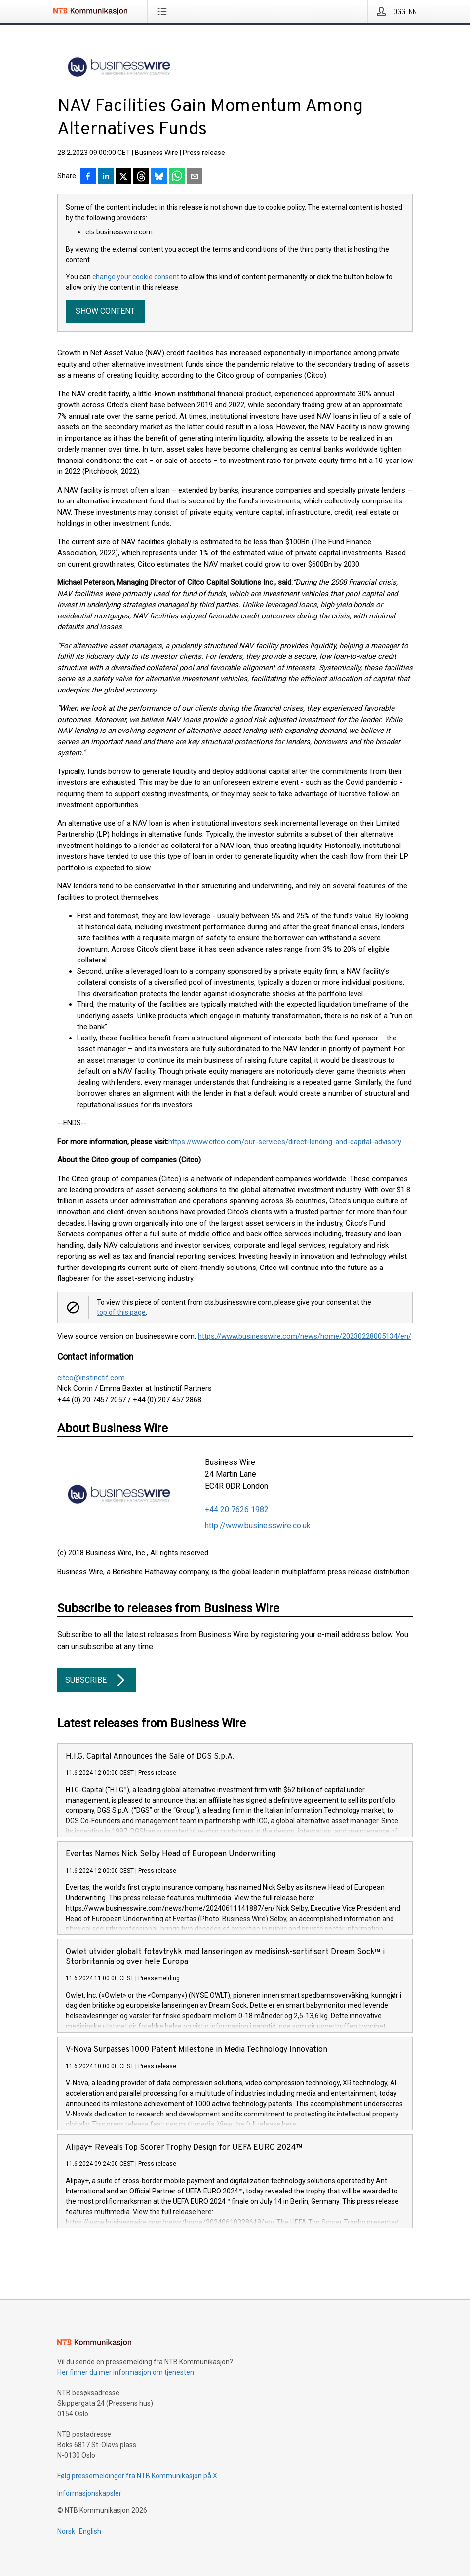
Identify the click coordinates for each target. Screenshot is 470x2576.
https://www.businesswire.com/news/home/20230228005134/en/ (304, 1336)
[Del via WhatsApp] (177, 177)
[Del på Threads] (141, 177)
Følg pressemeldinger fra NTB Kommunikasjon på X (137, 2476)
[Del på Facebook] (88, 177)
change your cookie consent (135, 277)
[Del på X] (123, 177)
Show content (105, 311)
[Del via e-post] (194, 177)
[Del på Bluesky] (159, 177)
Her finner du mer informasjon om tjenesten (125, 2372)
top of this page (121, 1312)
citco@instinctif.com (91, 1377)
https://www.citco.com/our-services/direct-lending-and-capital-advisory (284, 1141)
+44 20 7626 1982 (237, 1509)
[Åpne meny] (164, 11)
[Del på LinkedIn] (106, 177)
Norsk (66, 2531)
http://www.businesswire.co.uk (258, 1525)
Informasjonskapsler (89, 2493)
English (90, 2531)
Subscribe (96, 1680)
